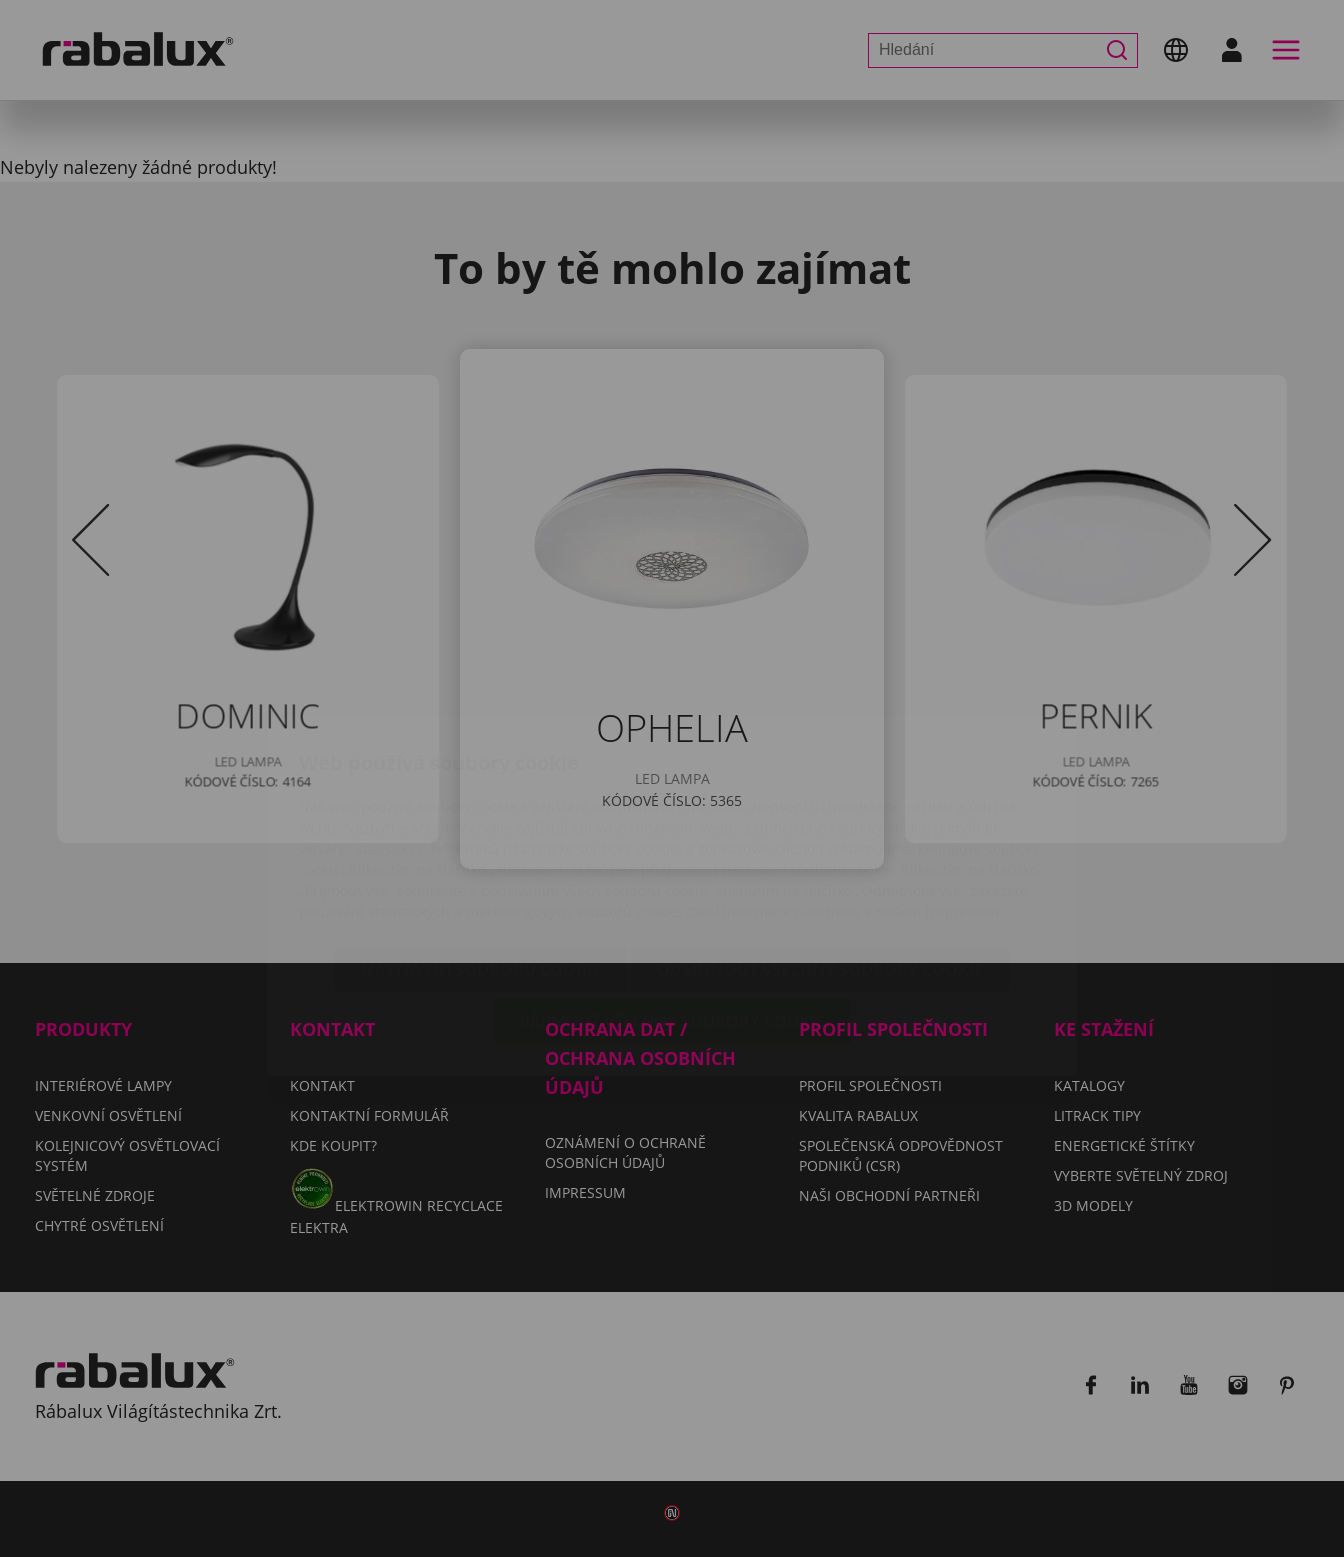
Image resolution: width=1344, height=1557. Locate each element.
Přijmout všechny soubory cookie (672, 903)
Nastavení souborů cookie (481, 852)
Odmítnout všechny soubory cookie (820, 852)
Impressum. (966, 793)
